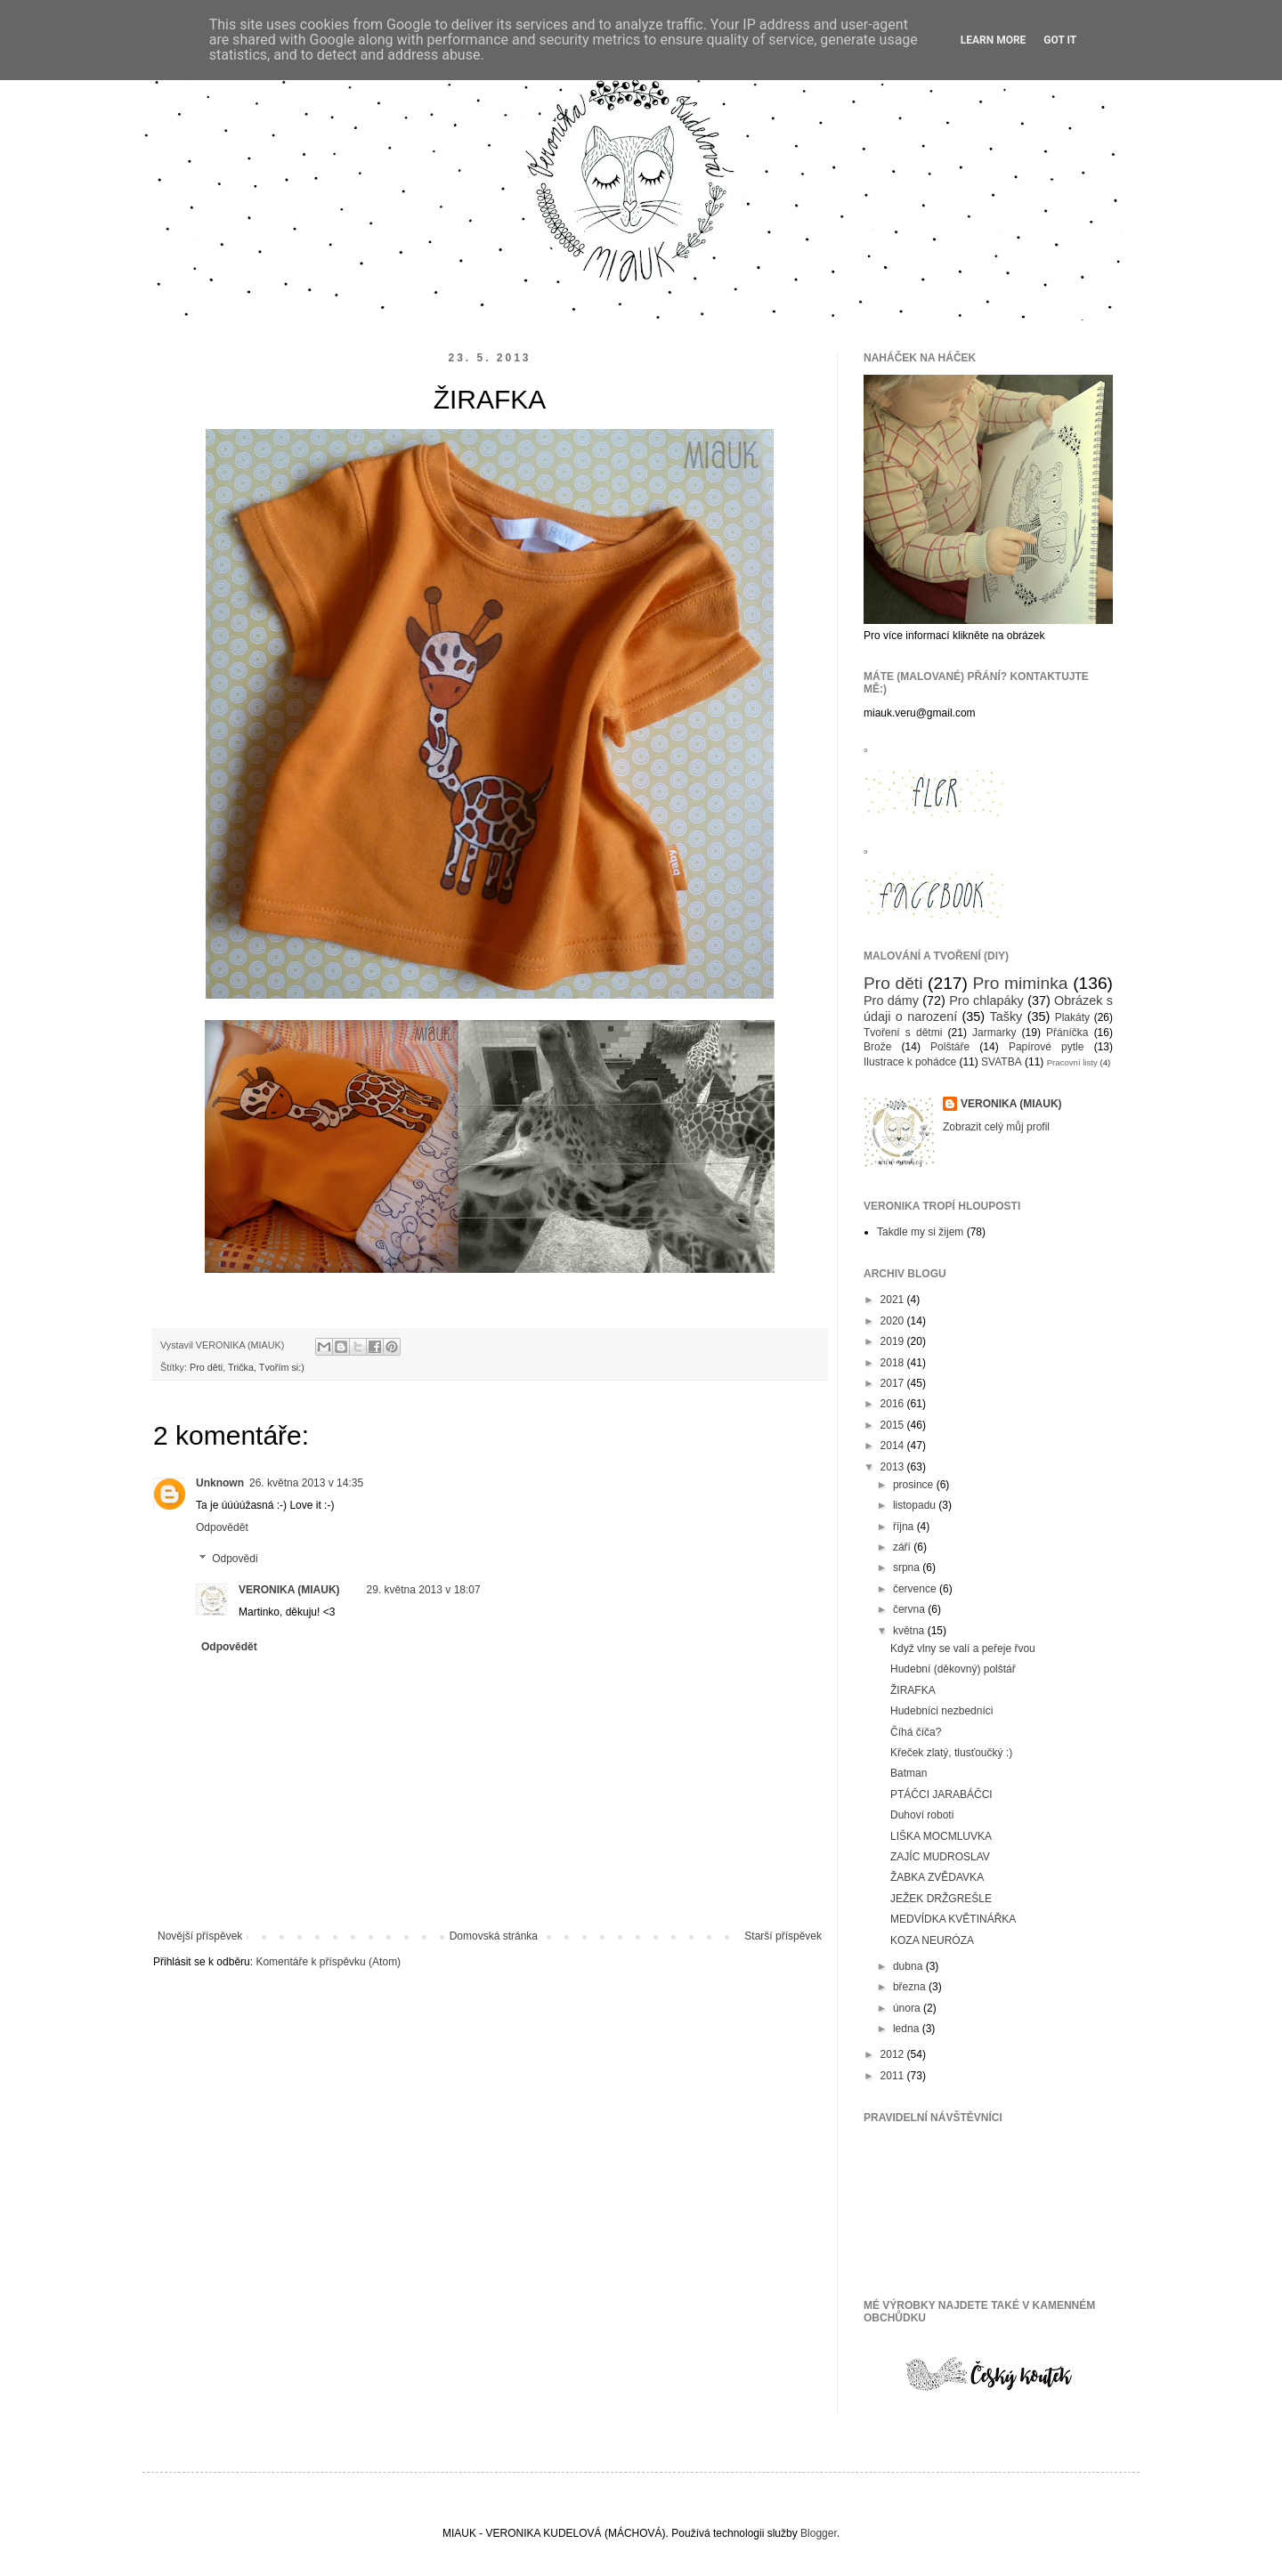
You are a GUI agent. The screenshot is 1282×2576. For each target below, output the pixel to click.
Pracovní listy (1072, 1062)
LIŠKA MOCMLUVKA (941, 1836)
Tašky (1005, 1016)
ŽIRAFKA (913, 1690)
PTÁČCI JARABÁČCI (941, 1794)
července (916, 1589)
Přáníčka (1067, 1032)
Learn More (993, 40)
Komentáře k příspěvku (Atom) (328, 1962)
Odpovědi (234, 1559)
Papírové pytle (1046, 1047)
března (911, 1987)
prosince (915, 1484)
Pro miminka (1020, 983)
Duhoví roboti (921, 1815)
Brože (877, 1047)
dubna (909, 1966)
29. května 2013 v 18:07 (424, 1590)
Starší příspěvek (783, 1936)
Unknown (220, 1483)
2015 (893, 1425)
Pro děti (206, 1367)
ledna (907, 2028)
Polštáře (950, 1047)
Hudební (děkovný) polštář (953, 1669)
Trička (241, 1367)
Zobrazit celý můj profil (996, 1127)
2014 (893, 1445)
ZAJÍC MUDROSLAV (940, 1857)
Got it (1059, 40)
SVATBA (1001, 1062)
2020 (893, 1321)
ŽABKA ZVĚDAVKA (937, 1877)
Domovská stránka (494, 1936)
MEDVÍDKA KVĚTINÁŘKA (953, 1919)
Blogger (818, 2533)
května (910, 1630)
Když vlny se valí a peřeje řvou (962, 1648)
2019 (893, 1341)
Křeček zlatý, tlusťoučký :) (951, 1752)
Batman (908, 1773)
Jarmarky (994, 1032)
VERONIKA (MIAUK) (289, 1590)
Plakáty (1072, 1017)
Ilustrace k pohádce (910, 1062)
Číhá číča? (915, 1732)
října (905, 1526)
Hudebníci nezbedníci (941, 1711)
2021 (893, 1299)
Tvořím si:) (281, 1367)
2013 (893, 1467)
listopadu (915, 1505)
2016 (893, 1403)
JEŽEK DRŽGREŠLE (941, 1898)
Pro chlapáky (986, 1000)
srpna (907, 1567)
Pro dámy (891, 1000)
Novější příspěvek (200, 1936)
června (910, 1609)
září (903, 1547)
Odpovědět (222, 1527)
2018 (893, 1363)
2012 (893, 2054)
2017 (893, 1383)
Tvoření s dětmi (903, 1032)
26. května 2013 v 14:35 (306, 1483)
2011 (893, 2076)
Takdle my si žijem (920, 1232)
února (908, 2008)
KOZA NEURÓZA (932, 1940)
